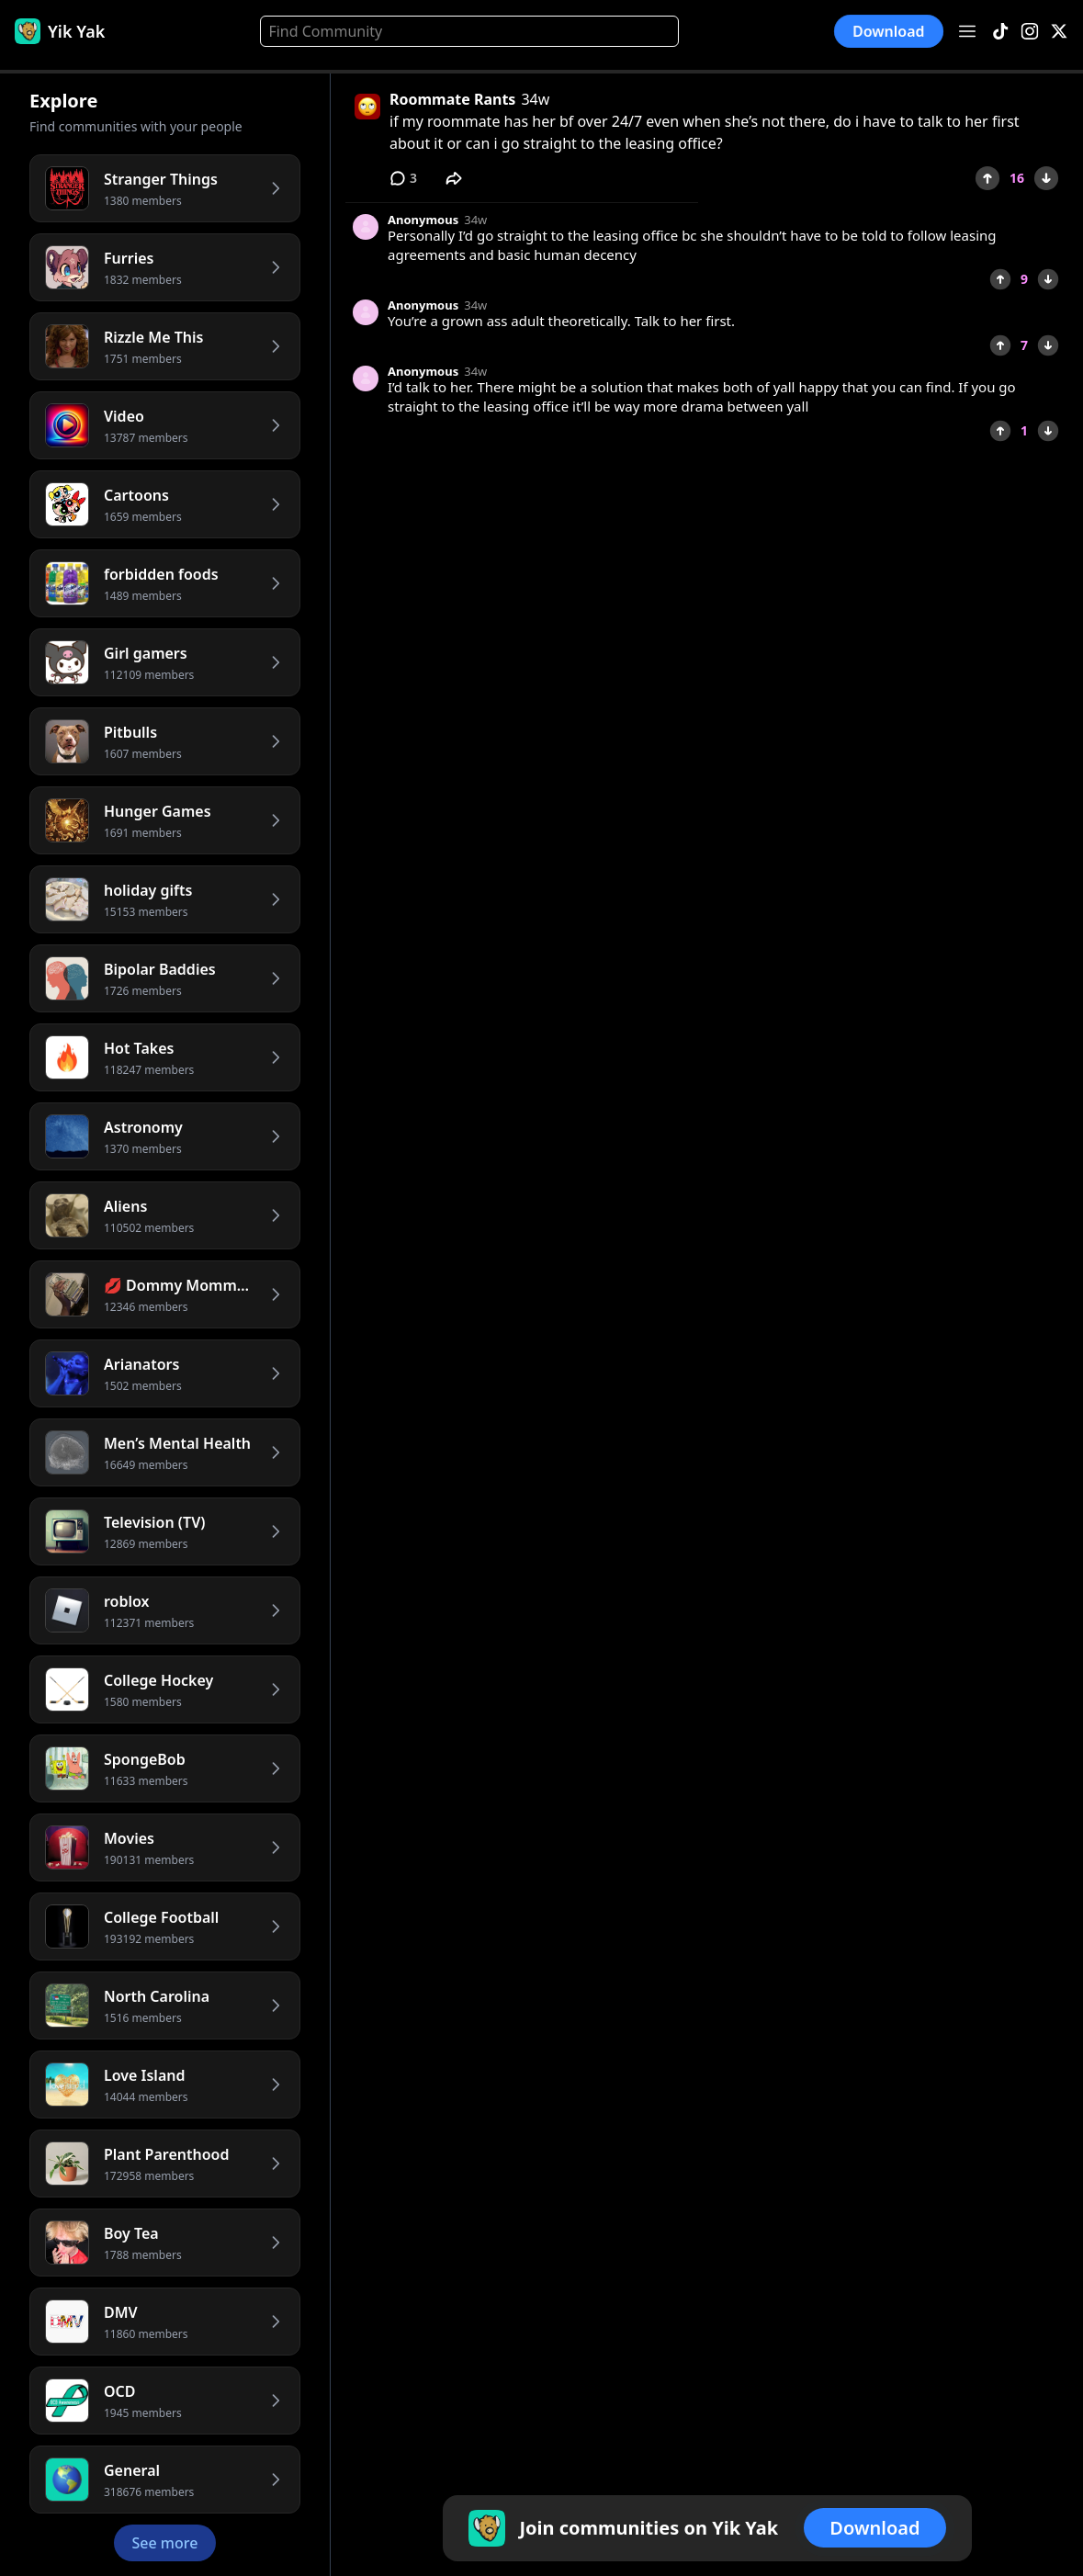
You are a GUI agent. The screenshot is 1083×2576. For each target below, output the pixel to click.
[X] (1059, 31)
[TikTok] (1000, 31)
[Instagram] (1030, 31)
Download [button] (888, 31)
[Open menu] (967, 31)
